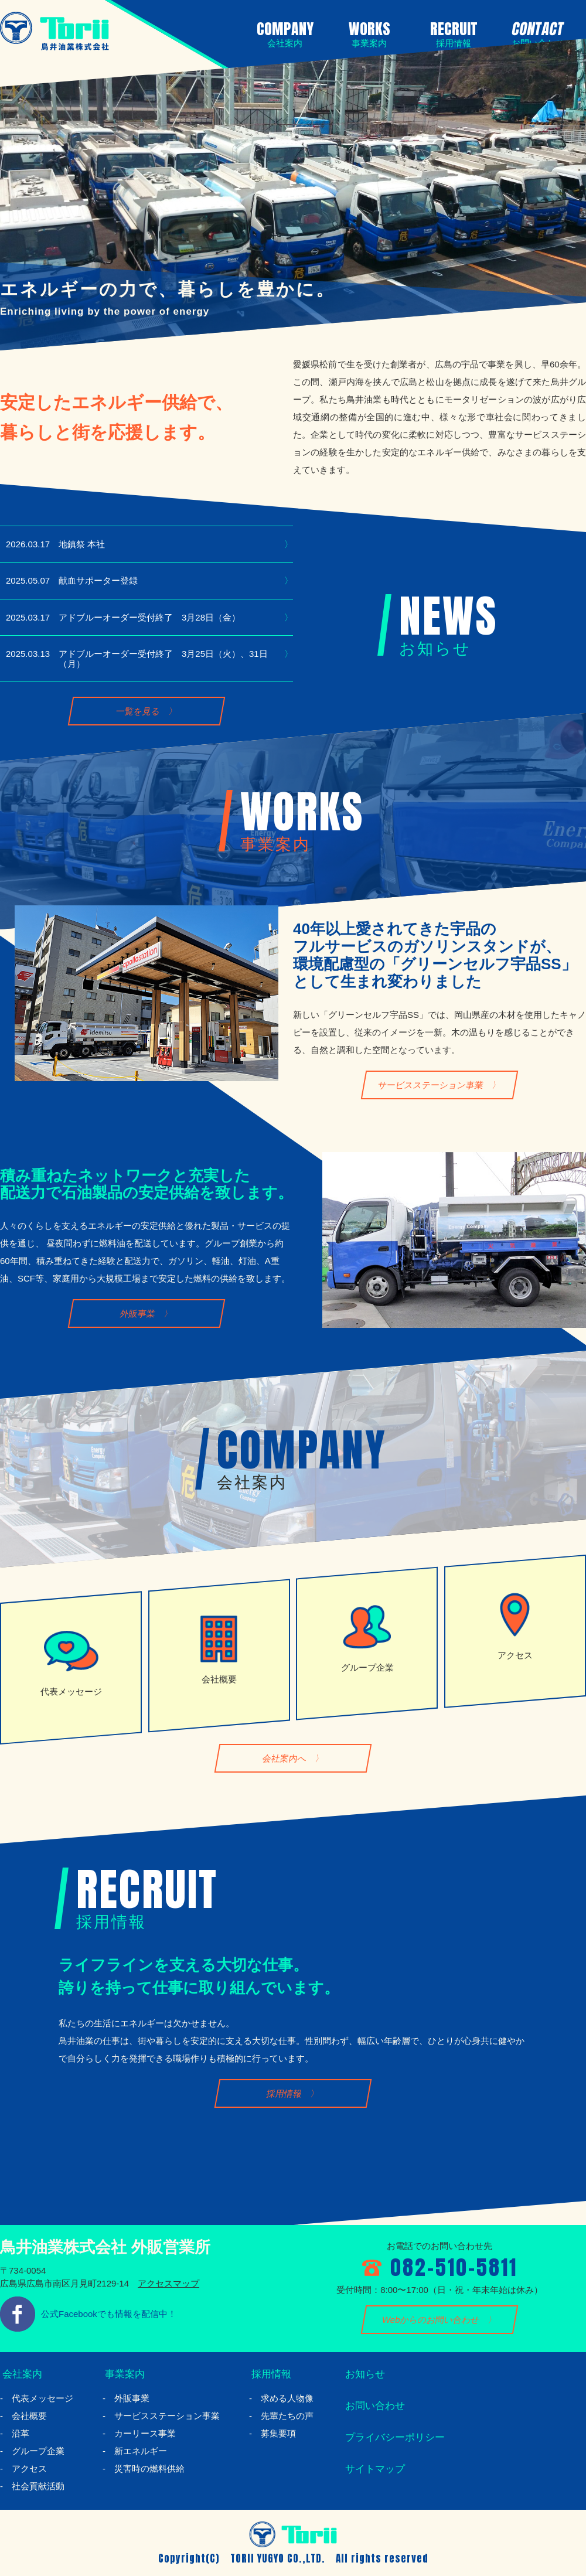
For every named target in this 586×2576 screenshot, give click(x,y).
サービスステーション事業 (431, 1085)
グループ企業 (38, 2451)
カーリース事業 (145, 2433)
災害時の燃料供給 (149, 2468)
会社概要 (29, 2416)
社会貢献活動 (38, 2486)
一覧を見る (138, 711)
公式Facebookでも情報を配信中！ (108, 2314)
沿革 (20, 2433)
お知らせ (364, 2374)
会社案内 (21, 2374)
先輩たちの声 (287, 2416)
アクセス (29, 2468)
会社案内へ (284, 1758)
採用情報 (284, 2093)
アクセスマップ (168, 2283)
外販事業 (138, 1314)
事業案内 (124, 2374)
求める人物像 (287, 2398)
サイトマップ (374, 2469)
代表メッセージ (42, 2398)
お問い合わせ (374, 2405)
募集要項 (278, 2433)
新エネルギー (140, 2451)
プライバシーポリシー (395, 2437)
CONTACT (535, 32)
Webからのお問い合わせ (431, 2320)
